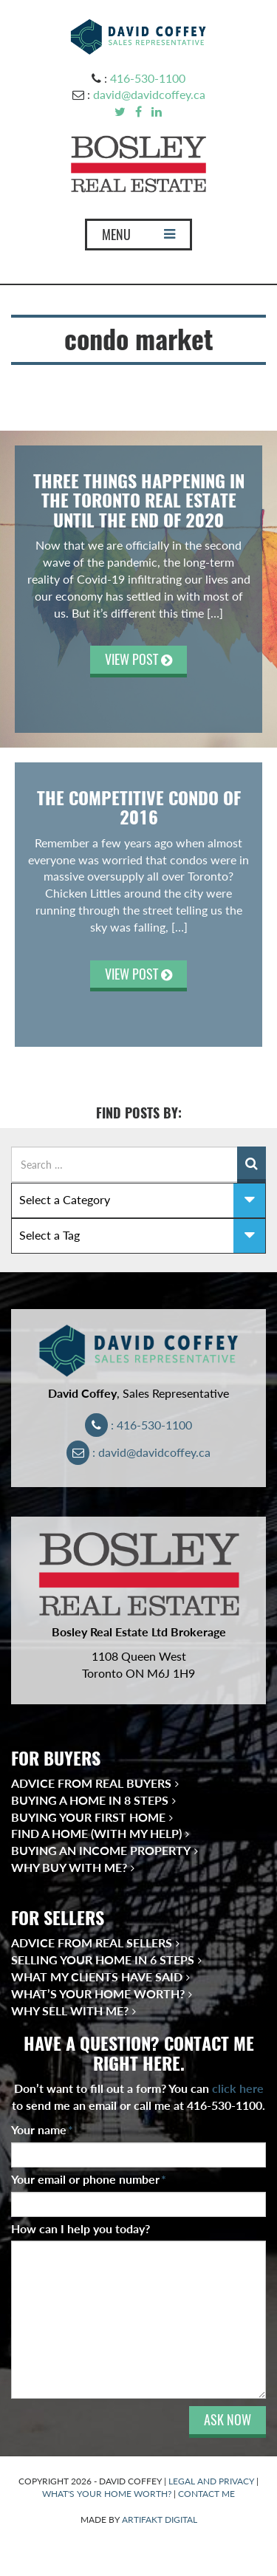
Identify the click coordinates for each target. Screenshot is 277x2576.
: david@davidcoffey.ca (138, 1452)
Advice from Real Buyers (91, 1783)
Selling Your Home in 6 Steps (102, 1960)
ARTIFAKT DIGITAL (159, 2519)
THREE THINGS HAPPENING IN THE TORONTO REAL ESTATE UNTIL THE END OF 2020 (138, 500)
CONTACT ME (206, 2493)
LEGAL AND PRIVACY (211, 2481)
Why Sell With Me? (70, 2010)
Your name (42, 2129)
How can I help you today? (80, 2228)
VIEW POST (138, 659)
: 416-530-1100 (138, 1425)
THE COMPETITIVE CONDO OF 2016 (139, 807)
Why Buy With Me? (69, 1867)
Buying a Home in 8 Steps (89, 1800)
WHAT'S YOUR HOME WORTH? (106, 2493)
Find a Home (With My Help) (96, 1833)
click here (238, 2088)
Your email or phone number (88, 2179)
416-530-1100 (147, 78)
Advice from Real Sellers (91, 1943)
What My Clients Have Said (96, 1976)
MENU (138, 238)
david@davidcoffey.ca (149, 94)
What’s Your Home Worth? (98, 1993)
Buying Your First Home (88, 1817)
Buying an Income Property (101, 1850)
